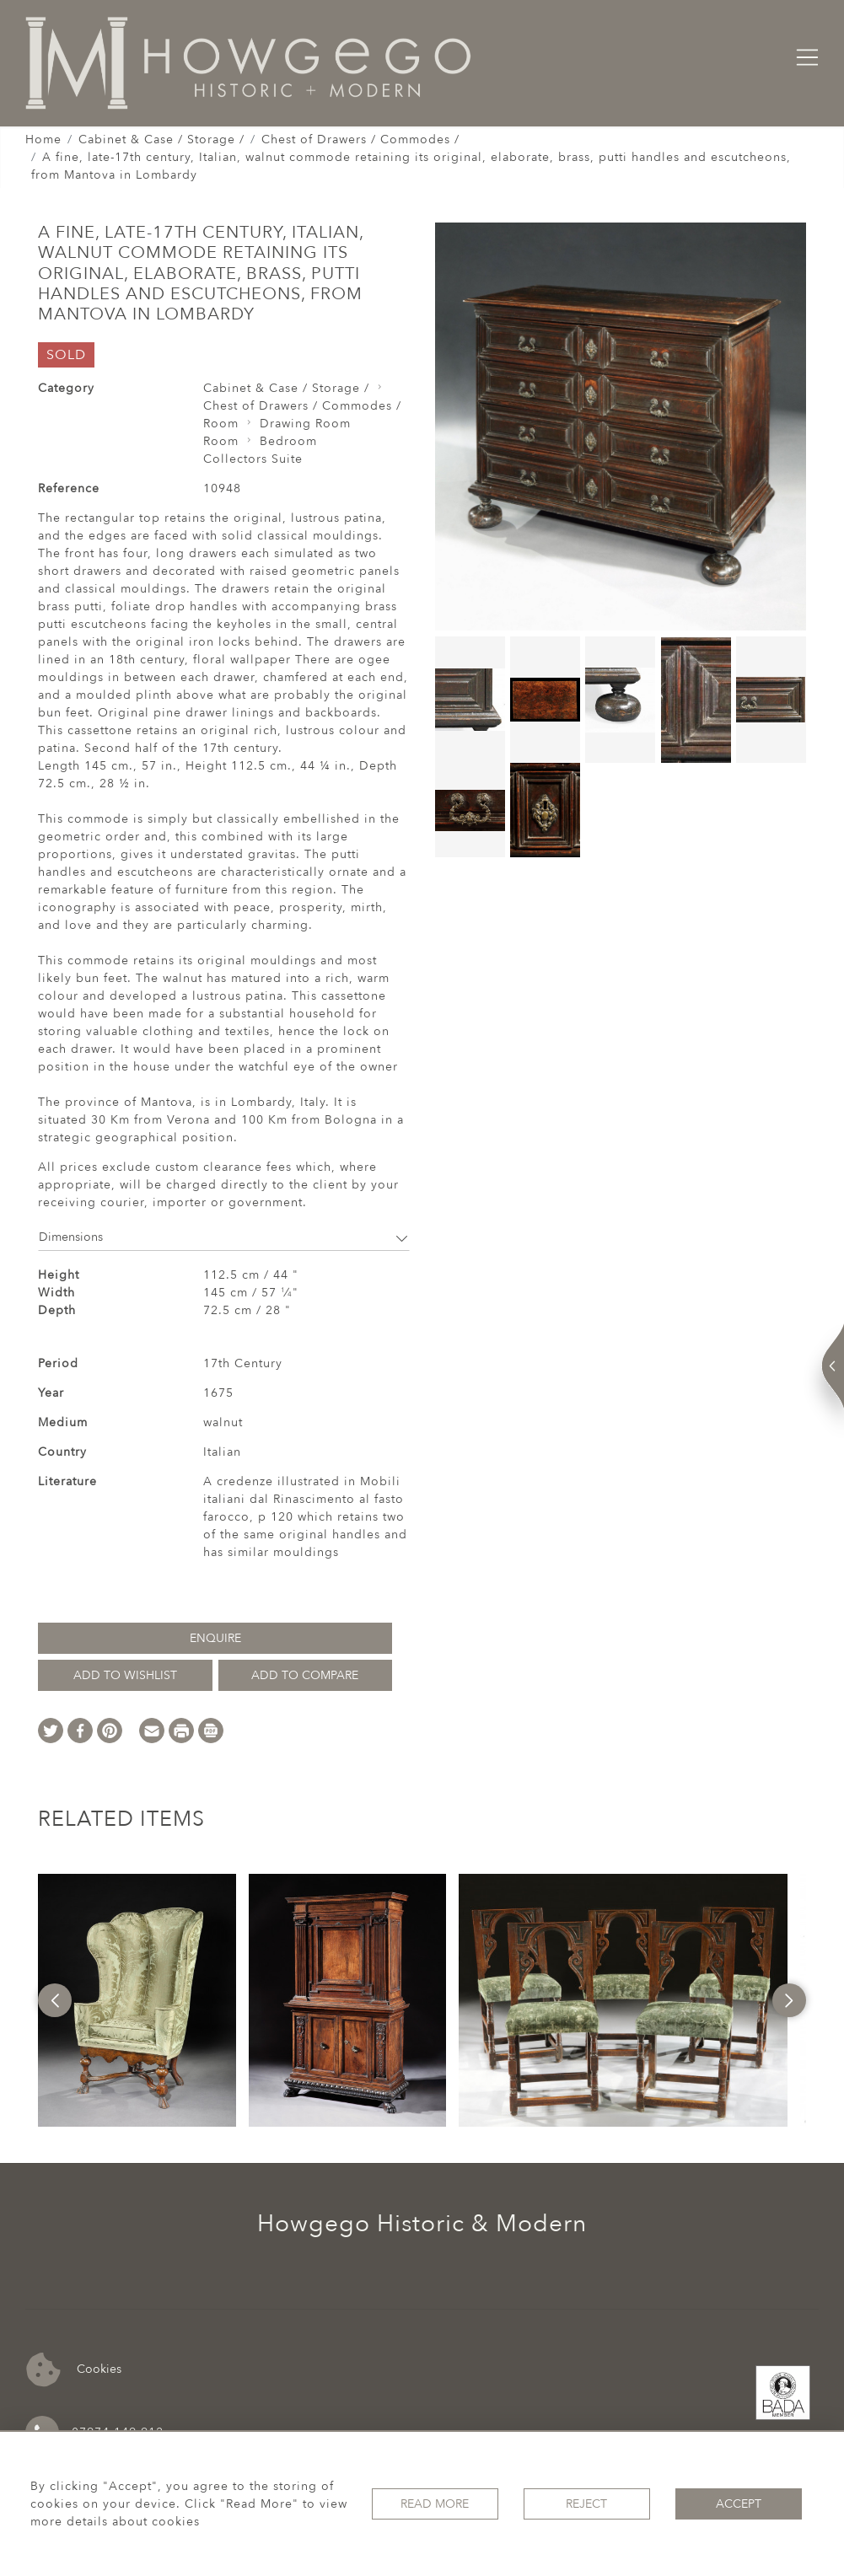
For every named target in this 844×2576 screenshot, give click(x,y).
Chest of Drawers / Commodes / (360, 139)
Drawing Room (305, 424)
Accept (738, 2504)
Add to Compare (304, 1675)
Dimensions (224, 1237)
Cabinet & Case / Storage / (161, 139)
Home (43, 139)
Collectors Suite (253, 459)
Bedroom (288, 441)
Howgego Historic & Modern (422, 2224)
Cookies (73, 2370)
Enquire (215, 1638)
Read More (434, 2504)
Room (221, 424)
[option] (137, 2000)
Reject (586, 2504)
